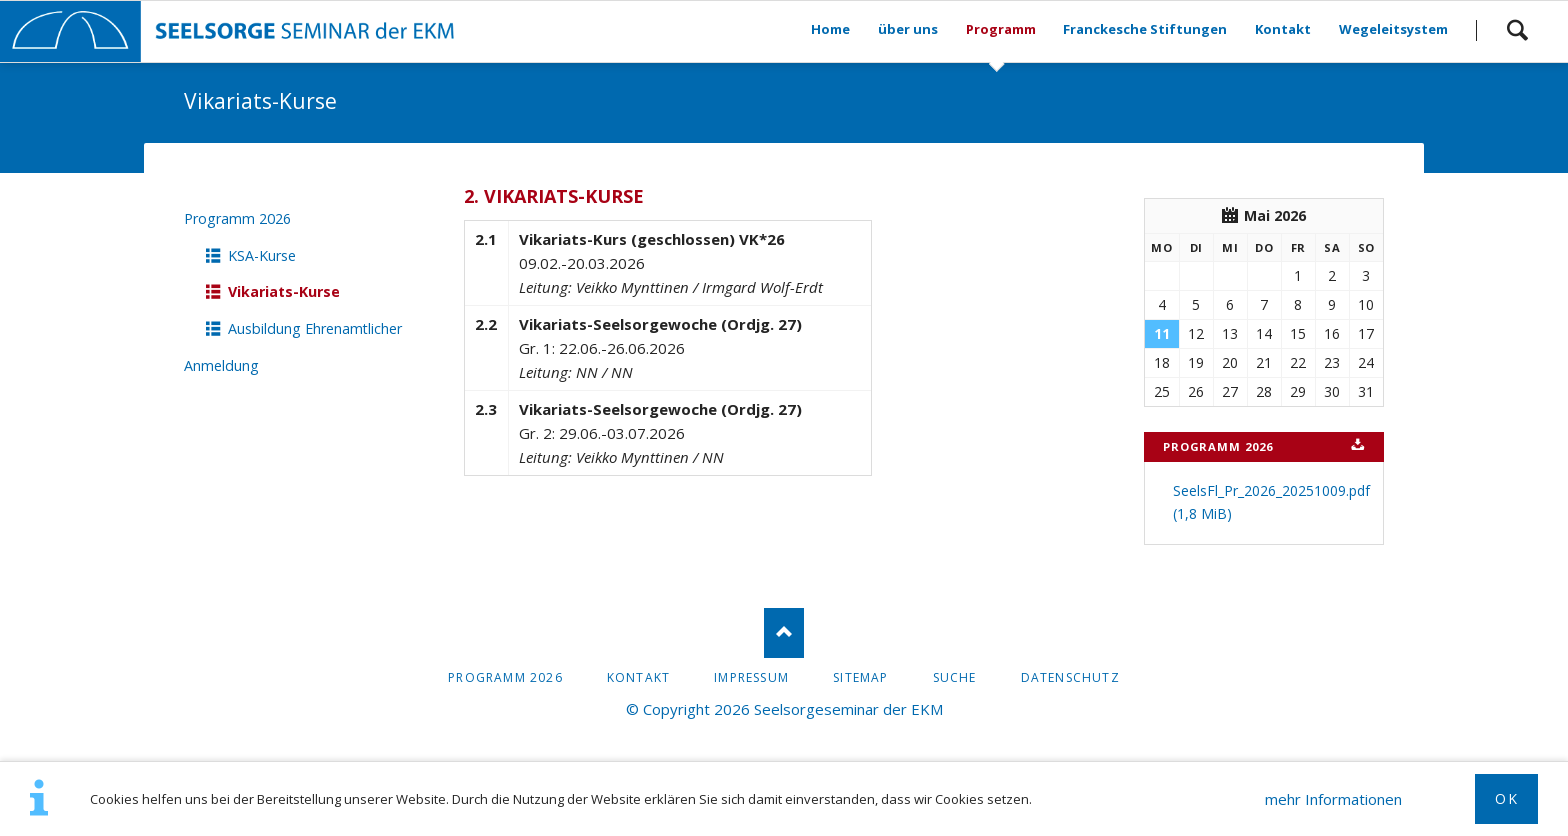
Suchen (1517, 30)
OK (1506, 798)
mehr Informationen (1333, 799)
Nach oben (784, 633)
